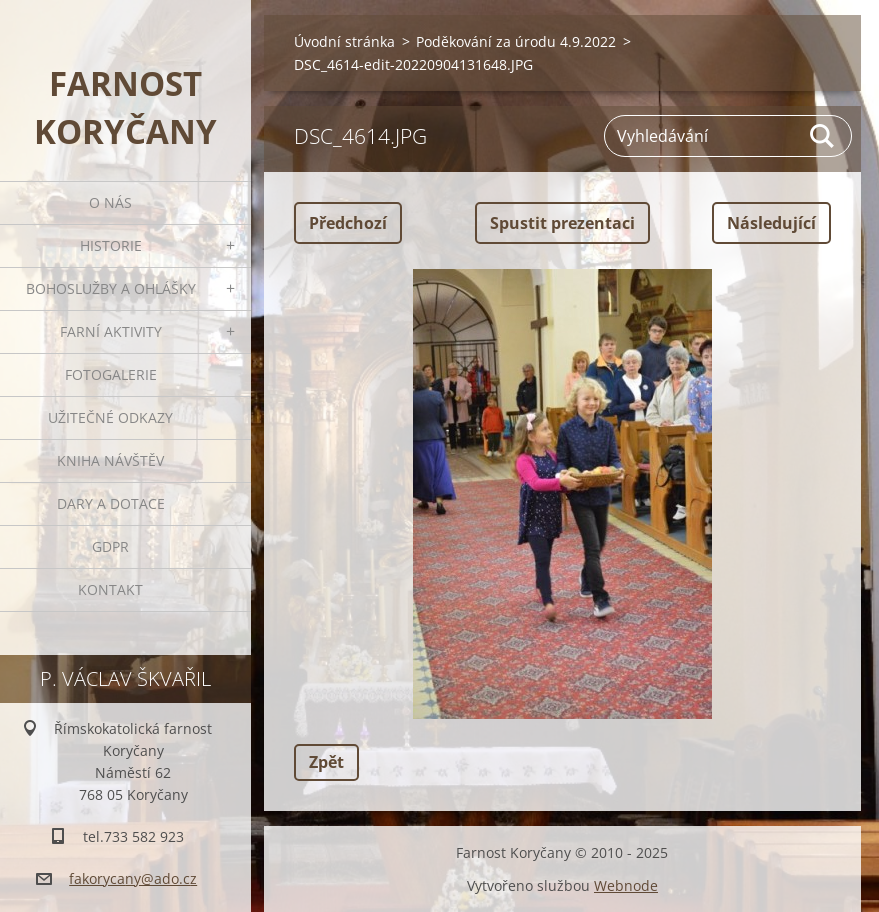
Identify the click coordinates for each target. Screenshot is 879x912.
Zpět (326, 762)
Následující (771, 223)
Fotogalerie (111, 374)
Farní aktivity (111, 331)
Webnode (626, 885)
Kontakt (110, 589)
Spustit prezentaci (562, 223)
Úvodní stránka (344, 41)
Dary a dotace (111, 503)
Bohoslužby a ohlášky (111, 288)
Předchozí (348, 223)
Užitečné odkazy (110, 417)
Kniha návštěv (110, 460)
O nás (110, 202)
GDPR (110, 546)
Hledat (823, 136)
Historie (111, 245)
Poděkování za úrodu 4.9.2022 (516, 41)
